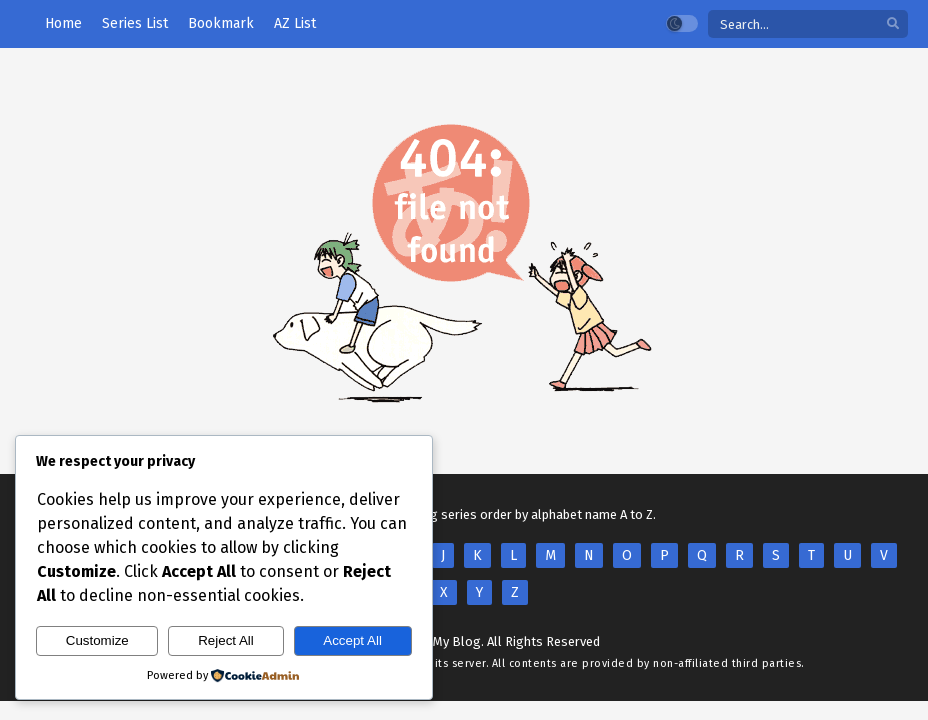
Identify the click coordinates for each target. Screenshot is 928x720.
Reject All (226, 640)
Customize (97, 640)
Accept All (352, 640)
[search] (893, 24)
